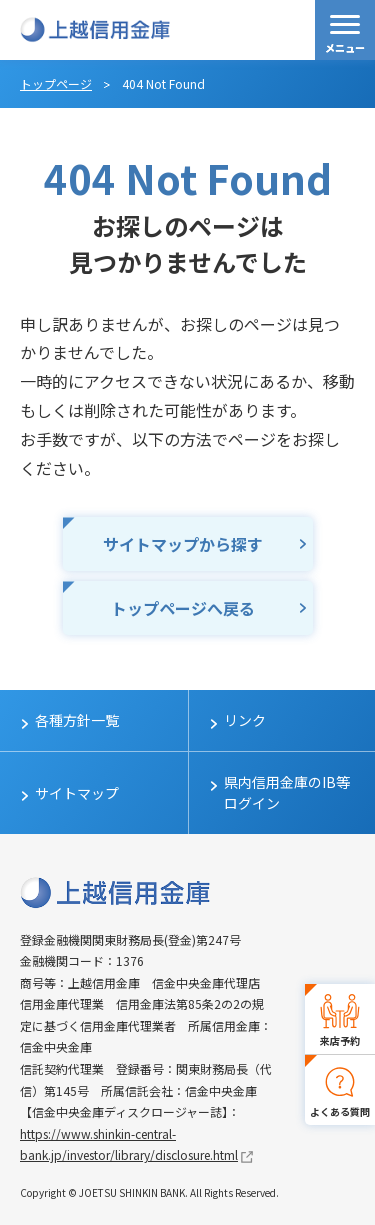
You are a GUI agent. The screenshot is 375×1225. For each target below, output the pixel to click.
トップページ (56, 83)
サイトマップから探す (183, 544)
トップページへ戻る (183, 608)
